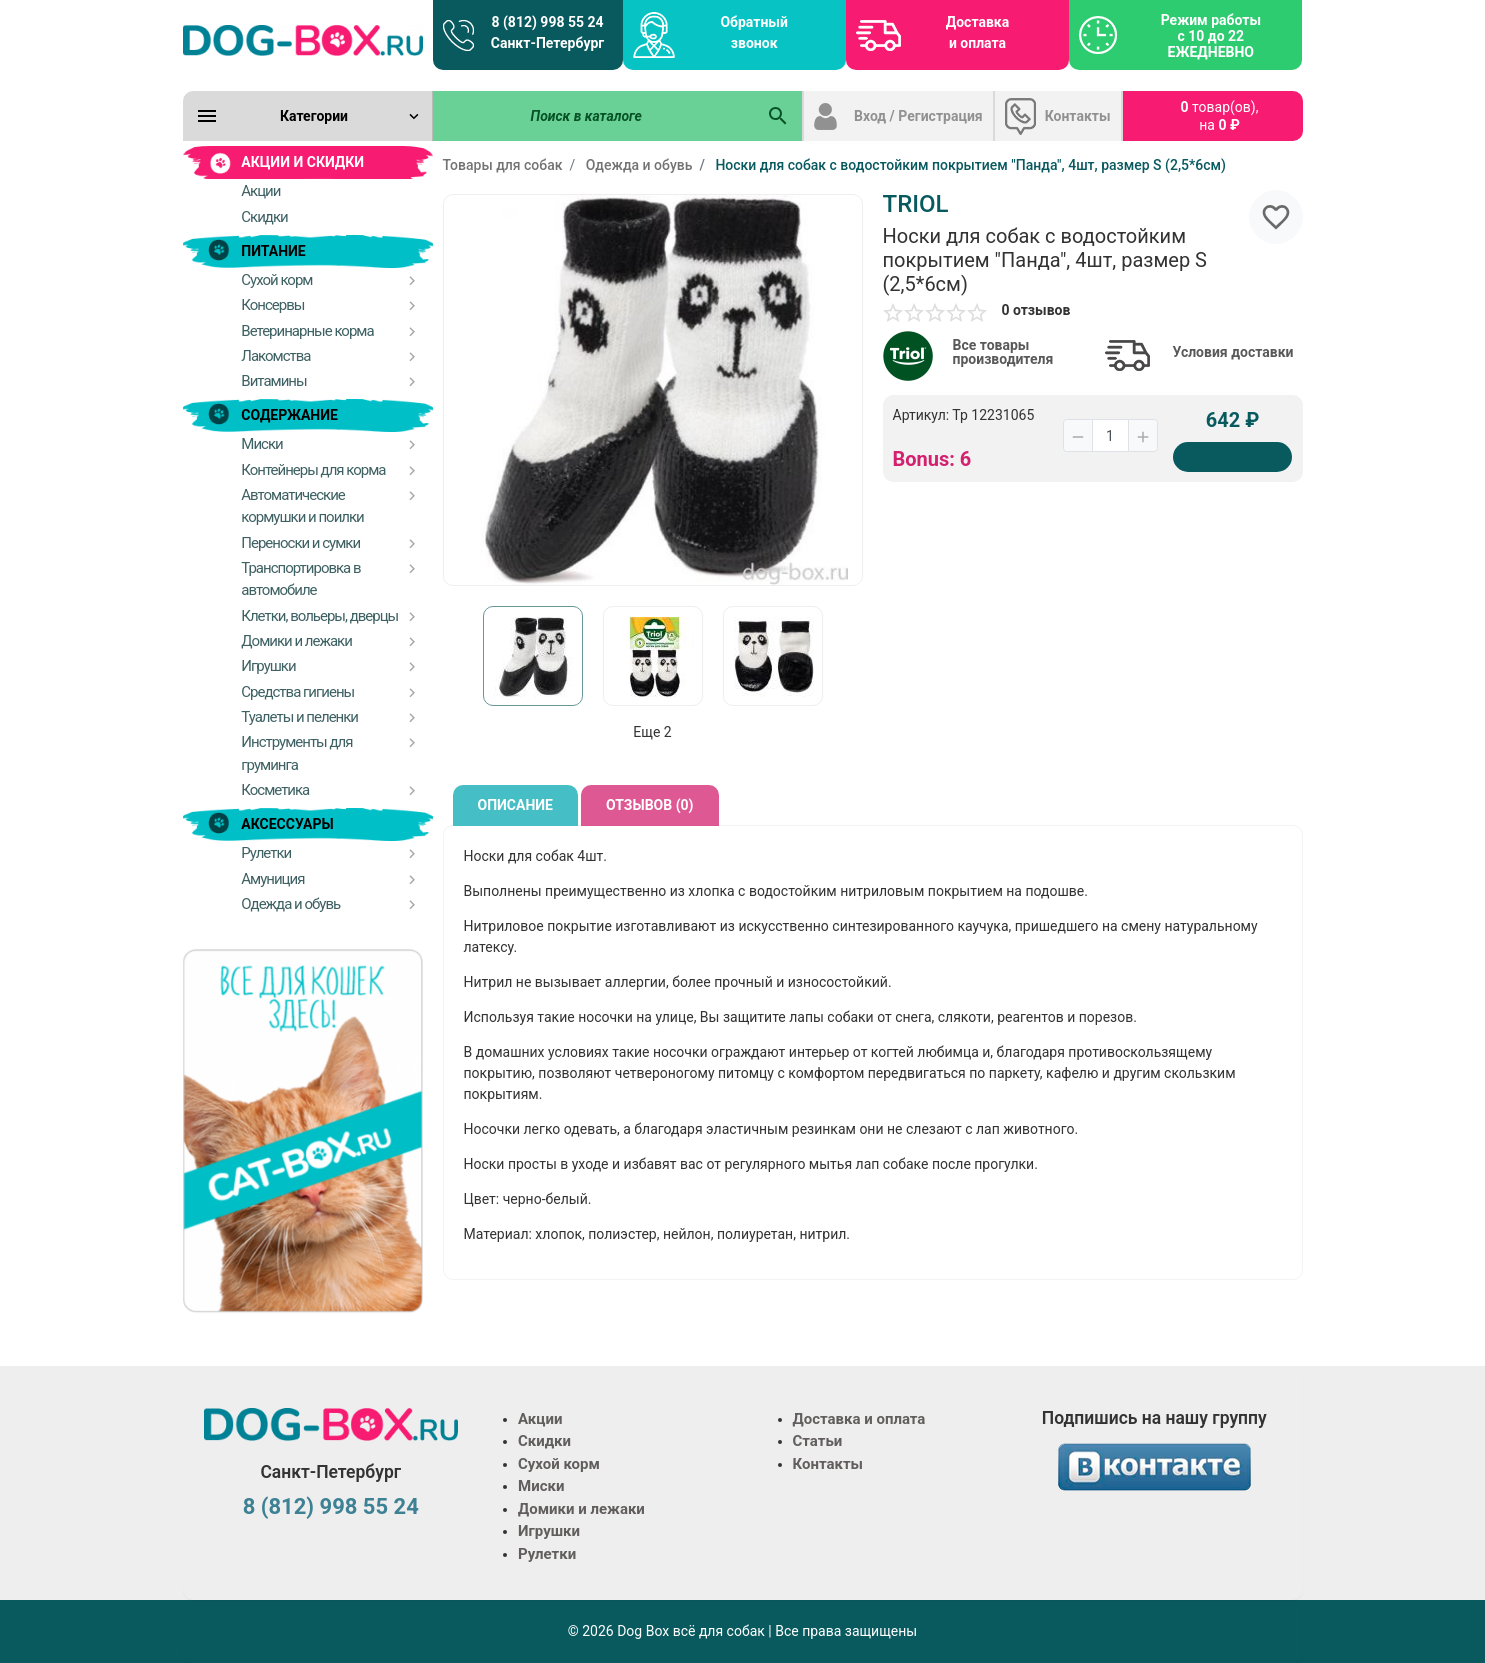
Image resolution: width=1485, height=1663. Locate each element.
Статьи (818, 1441)
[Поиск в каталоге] (594, 116)
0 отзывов (1036, 310)
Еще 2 (652, 732)
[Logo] (303, 40)
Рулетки (547, 1554)
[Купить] (1233, 457)
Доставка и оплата (977, 32)
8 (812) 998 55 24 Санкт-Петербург (547, 32)
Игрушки (549, 1531)
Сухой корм (559, 1464)
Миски (541, 1486)
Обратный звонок (753, 32)
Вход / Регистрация (918, 116)
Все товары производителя (1003, 352)
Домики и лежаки (581, 1509)
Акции (540, 1419)
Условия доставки (1233, 352)
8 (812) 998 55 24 (331, 1506)
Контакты (1078, 116)
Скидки (544, 1441)
